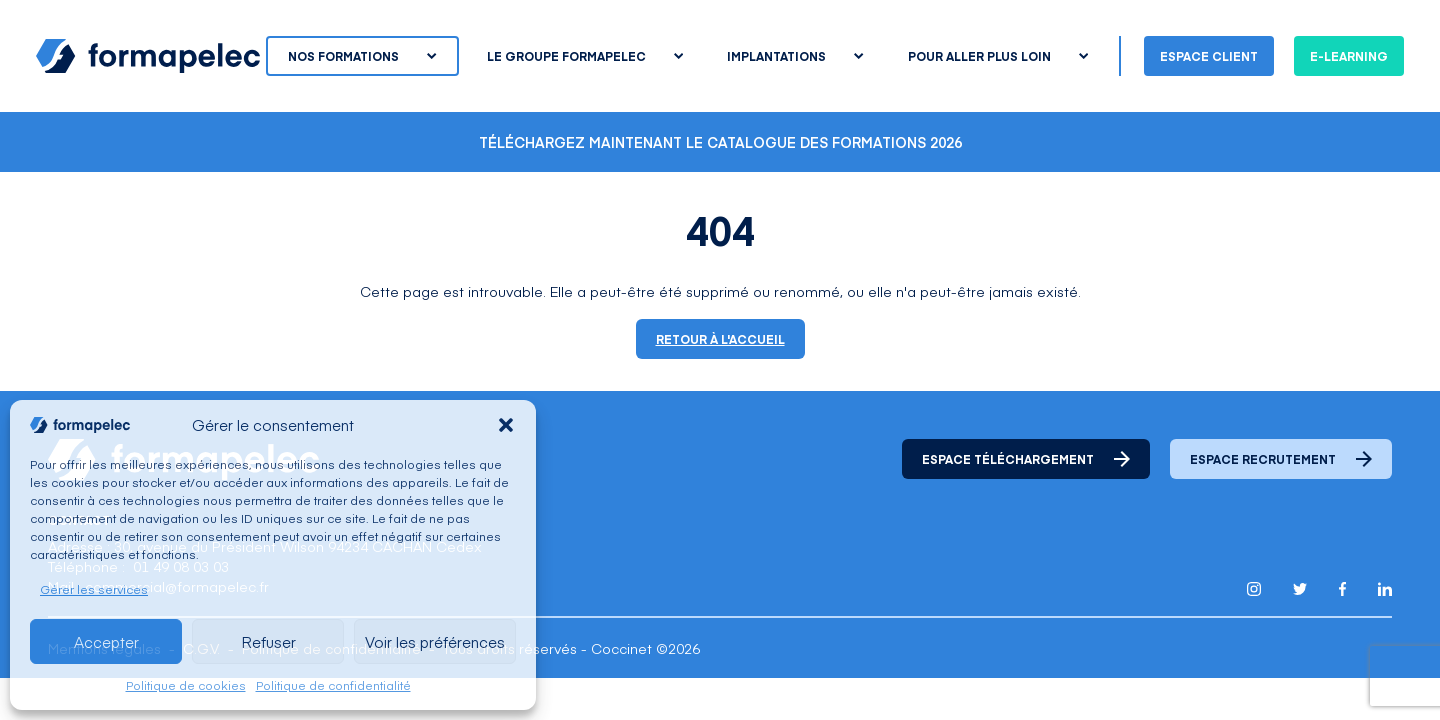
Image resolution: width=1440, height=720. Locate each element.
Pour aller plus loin (998, 56)
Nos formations (362, 56)
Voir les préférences (435, 641)
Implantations (795, 56)
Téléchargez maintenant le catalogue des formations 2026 (720, 142)
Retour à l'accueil (720, 339)
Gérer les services (94, 589)
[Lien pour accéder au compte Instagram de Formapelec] (1254, 589)
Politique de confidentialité (333, 685)
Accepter (106, 641)
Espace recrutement (1281, 459)
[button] (506, 425)
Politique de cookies (186, 685)
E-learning (1349, 56)
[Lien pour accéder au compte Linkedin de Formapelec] (1385, 589)
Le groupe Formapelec (585, 56)
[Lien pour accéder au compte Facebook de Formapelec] (1342, 589)
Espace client (1209, 56)
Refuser (268, 641)
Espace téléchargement (1026, 459)
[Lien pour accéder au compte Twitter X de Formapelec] (1300, 588)
